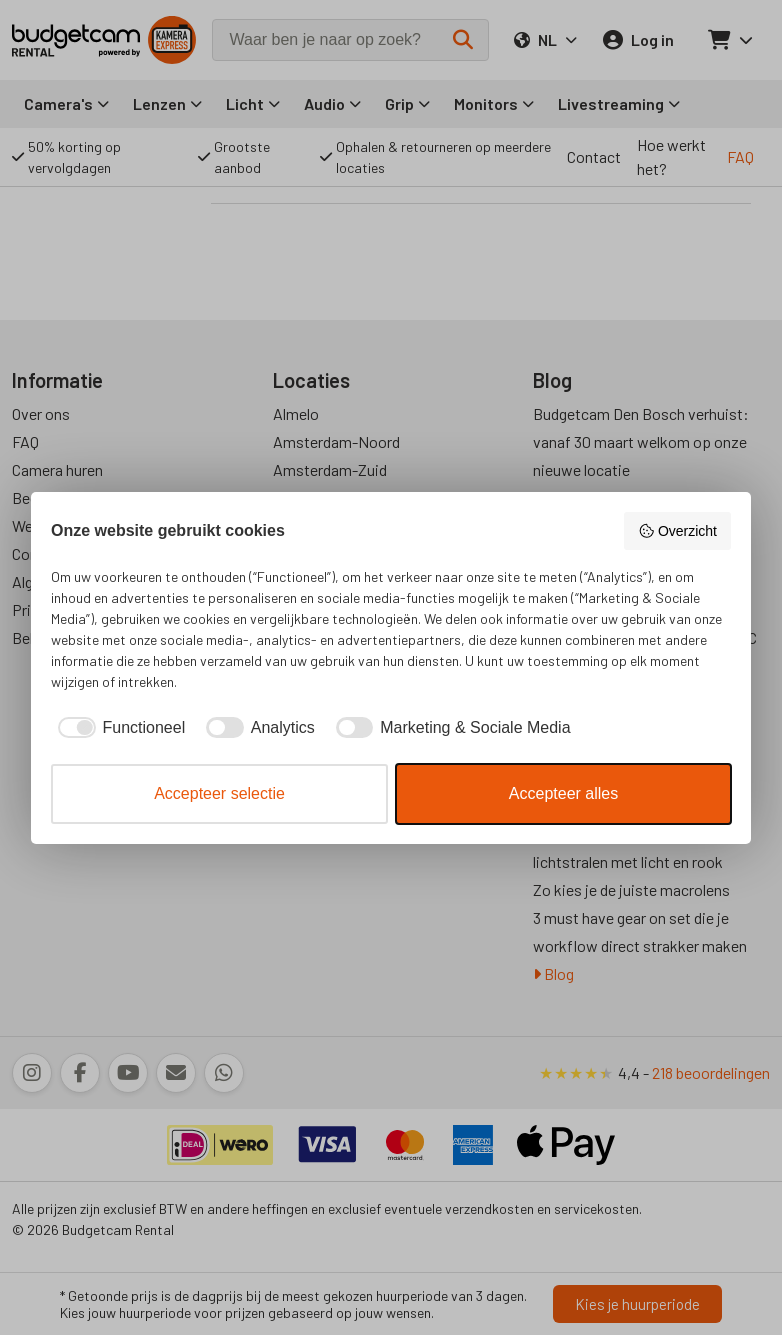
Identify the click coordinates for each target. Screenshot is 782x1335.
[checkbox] (118, 728)
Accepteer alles (563, 793)
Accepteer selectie (219, 793)
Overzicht (677, 531)
